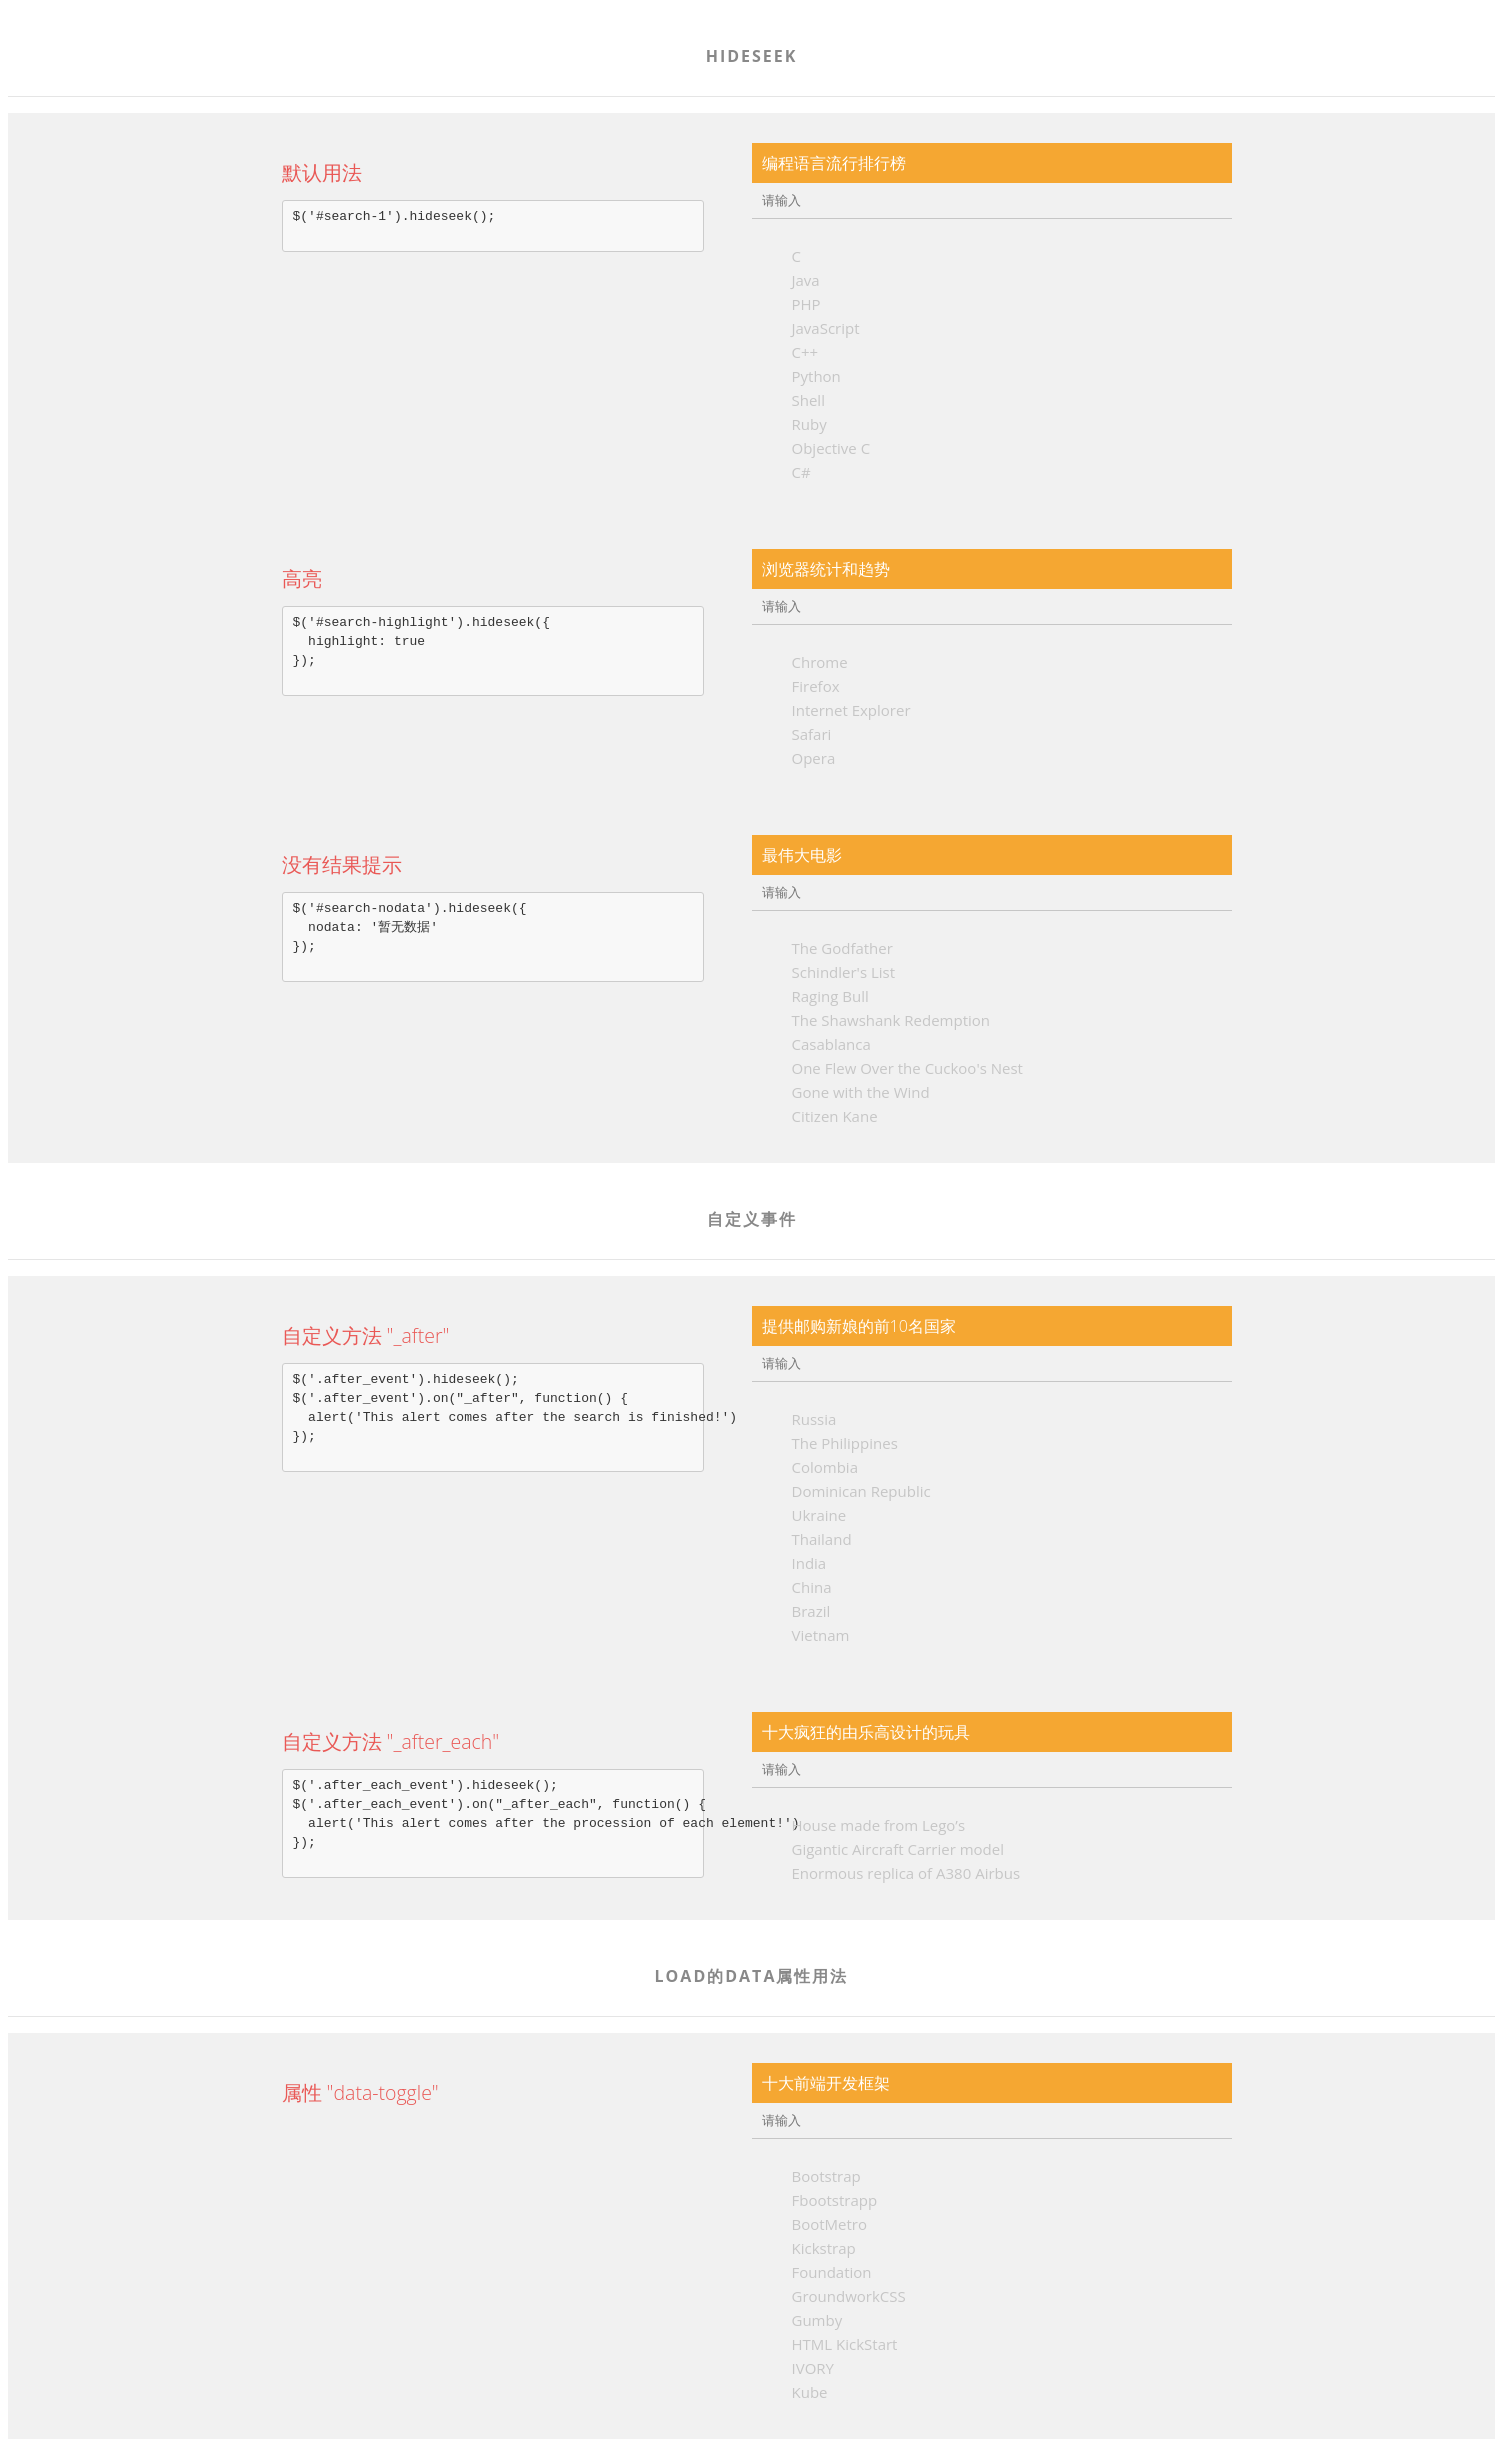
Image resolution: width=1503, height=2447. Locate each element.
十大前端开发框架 (826, 2083)
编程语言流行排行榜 (834, 163)
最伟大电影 (802, 855)
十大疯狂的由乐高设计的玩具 (866, 1732)
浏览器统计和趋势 (826, 569)
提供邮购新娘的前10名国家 (859, 1326)
